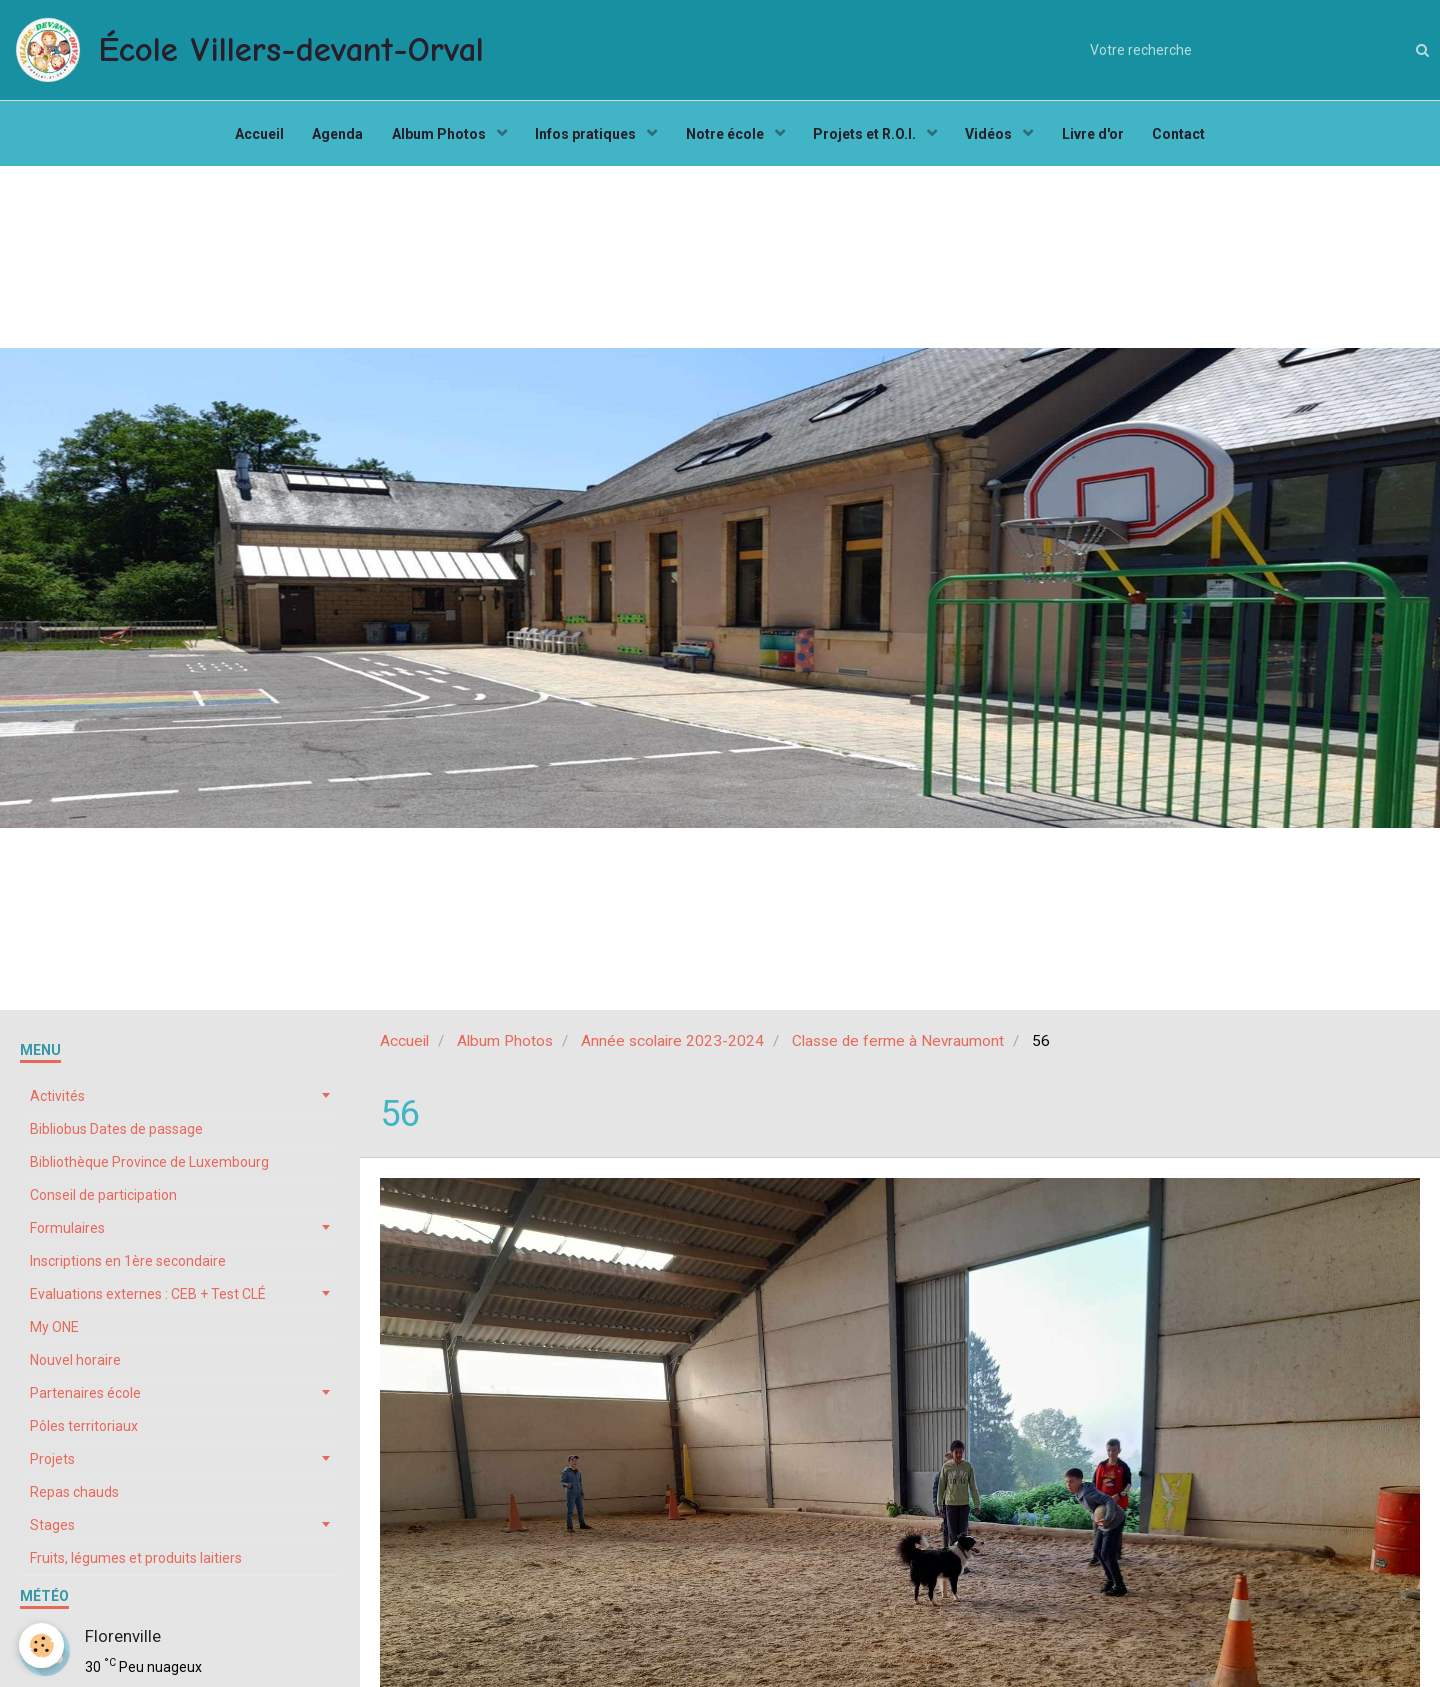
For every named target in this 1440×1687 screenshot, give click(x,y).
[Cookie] (42, 1645)
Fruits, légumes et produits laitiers (136, 1563)
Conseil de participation (103, 1200)
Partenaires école (85, 1398)
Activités (57, 1101)
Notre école (726, 136)
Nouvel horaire (75, 1365)
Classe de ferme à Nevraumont (898, 1046)
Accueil (253, 136)
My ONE (54, 1332)
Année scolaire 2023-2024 (672, 1046)
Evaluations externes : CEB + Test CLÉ (148, 1299)
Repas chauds (74, 1497)
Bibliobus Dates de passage (116, 1134)
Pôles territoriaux (84, 1431)
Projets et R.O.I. (868, 136)
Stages (52, 1530)
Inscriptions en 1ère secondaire (128, 1266)
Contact (1185, 136)
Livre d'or (1098, 136)
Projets (52, 1464)
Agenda (333, 136)
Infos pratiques (586, 136)
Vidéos (994, 136)
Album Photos (437, 136)
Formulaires (67, 1233)
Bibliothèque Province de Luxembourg (149, 1167)
